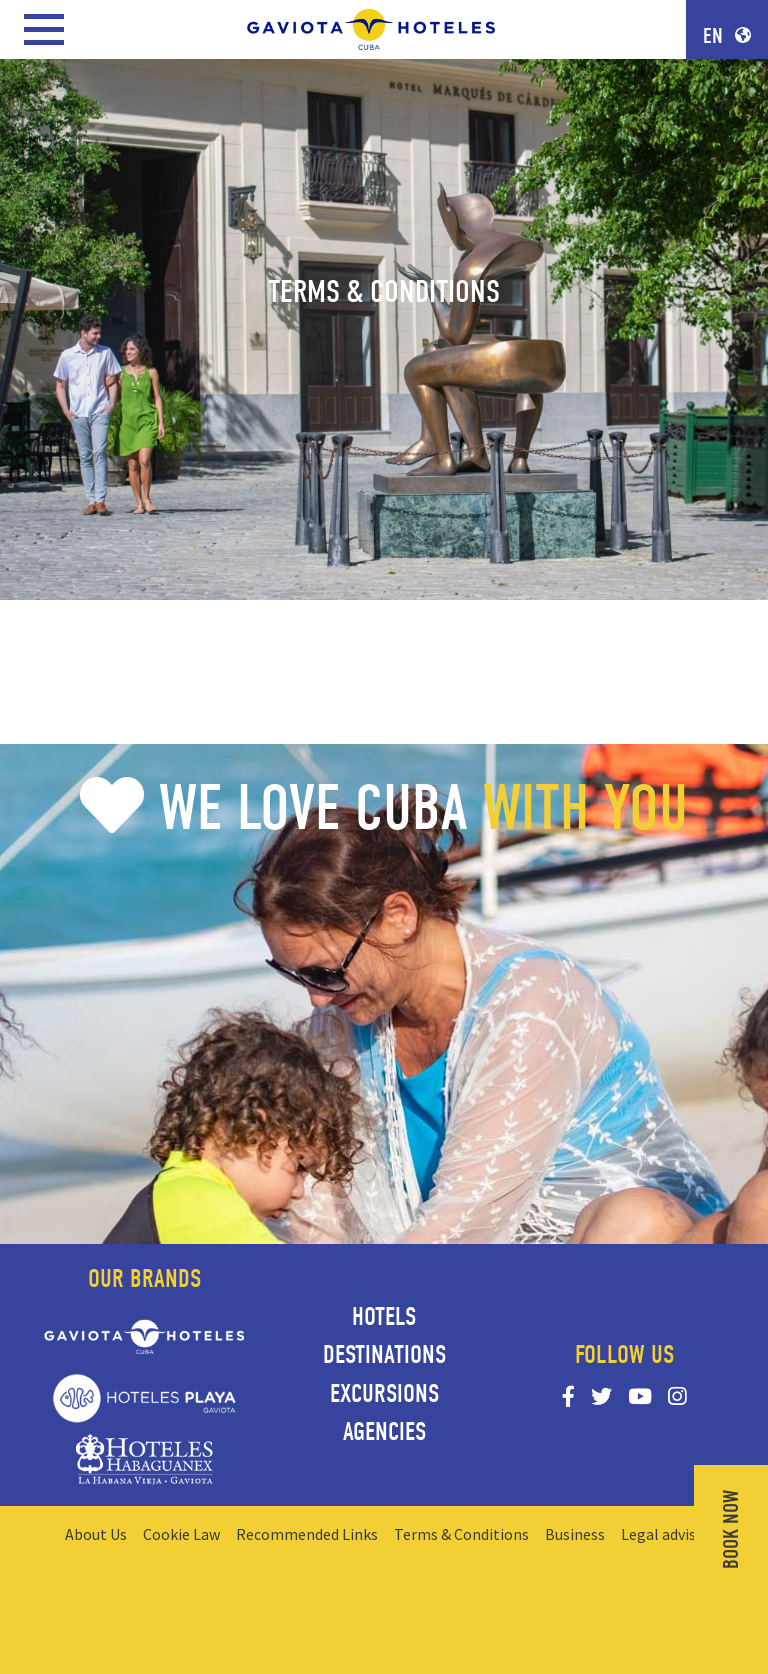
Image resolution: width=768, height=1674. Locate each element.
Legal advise (662, 1534)
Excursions (384, 1394)
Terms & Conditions (461, 1534)
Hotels (384, 1317)
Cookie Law (181, 1534)
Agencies (384, 1432)
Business (575, 1534)
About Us (96, 1534)
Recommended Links (307, 1534)
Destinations (384, 1355)
